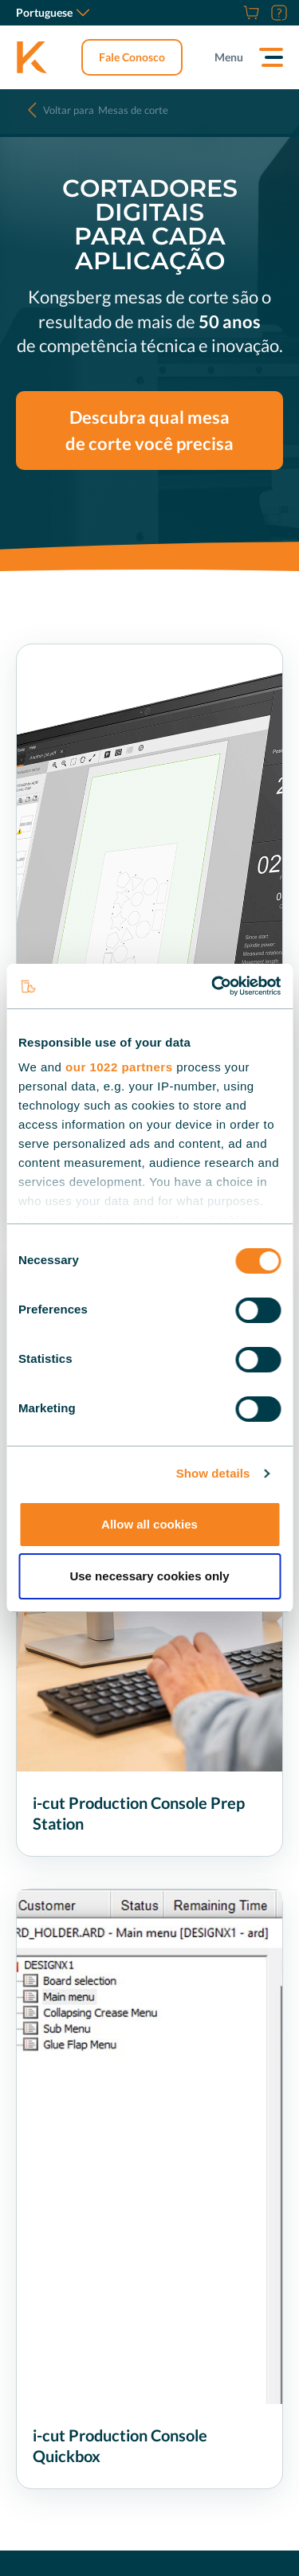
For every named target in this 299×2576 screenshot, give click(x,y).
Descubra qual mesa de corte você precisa (149, 430)
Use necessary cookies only (149, 1576)
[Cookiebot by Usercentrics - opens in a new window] (213, 986)
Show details (213, 1473)
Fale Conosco (132, 57)
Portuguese (52, 12)
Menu (228, 57)
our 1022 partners (118, 1067)
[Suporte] (277, 12)
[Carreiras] (231, 12)
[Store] (249, 12)
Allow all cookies (149, 1524)
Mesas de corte (105, 110)
